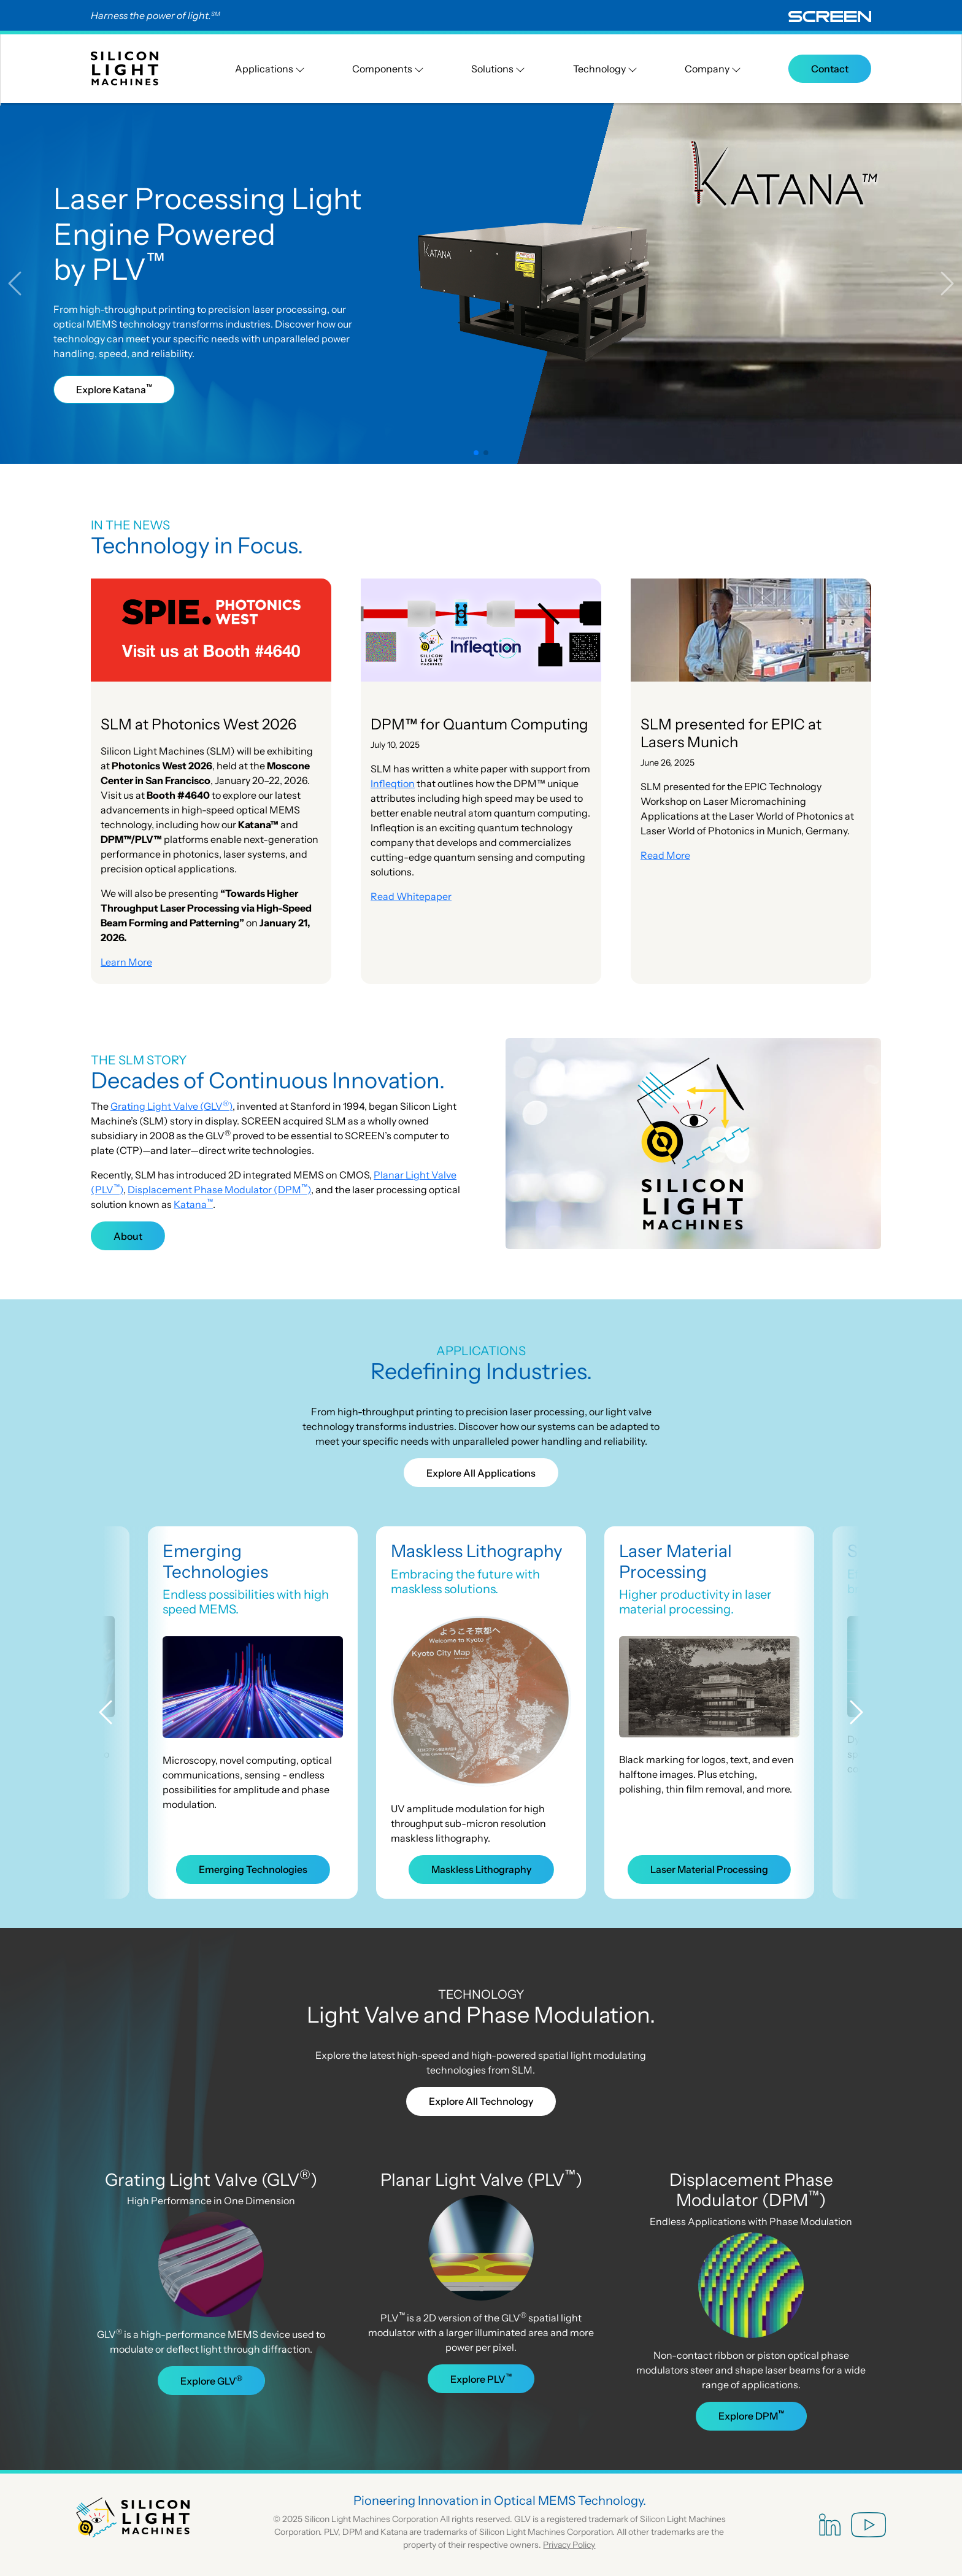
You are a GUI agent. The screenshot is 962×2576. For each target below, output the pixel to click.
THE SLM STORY (139, 1060)
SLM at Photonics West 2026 (198, 724)
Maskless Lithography (477, 1550)
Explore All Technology (481, 2101)
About (128, 1236)
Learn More (126, 962)
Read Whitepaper (411, 896)
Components (388, 69)
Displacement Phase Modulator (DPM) (219, 1189)
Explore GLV (211, 2380)
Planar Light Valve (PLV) (481, 2179)
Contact (829, 69)
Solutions (498, 69)
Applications (270, 69)
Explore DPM (751, 2415)
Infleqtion (393, 783)
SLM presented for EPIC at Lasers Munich (731, 733)
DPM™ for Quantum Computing (479, 724)
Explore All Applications (481, 1473)
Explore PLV (481, 2378)
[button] (24, 283)
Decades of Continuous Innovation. (268, 1080)
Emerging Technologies (215, 1561)
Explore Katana (114, 389)
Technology (605, 69)
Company (713, 69)
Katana (193, 1204)
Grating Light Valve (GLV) (171, 1106)
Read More (665, 855)
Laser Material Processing (675, 1561)
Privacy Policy (569, 2544)
